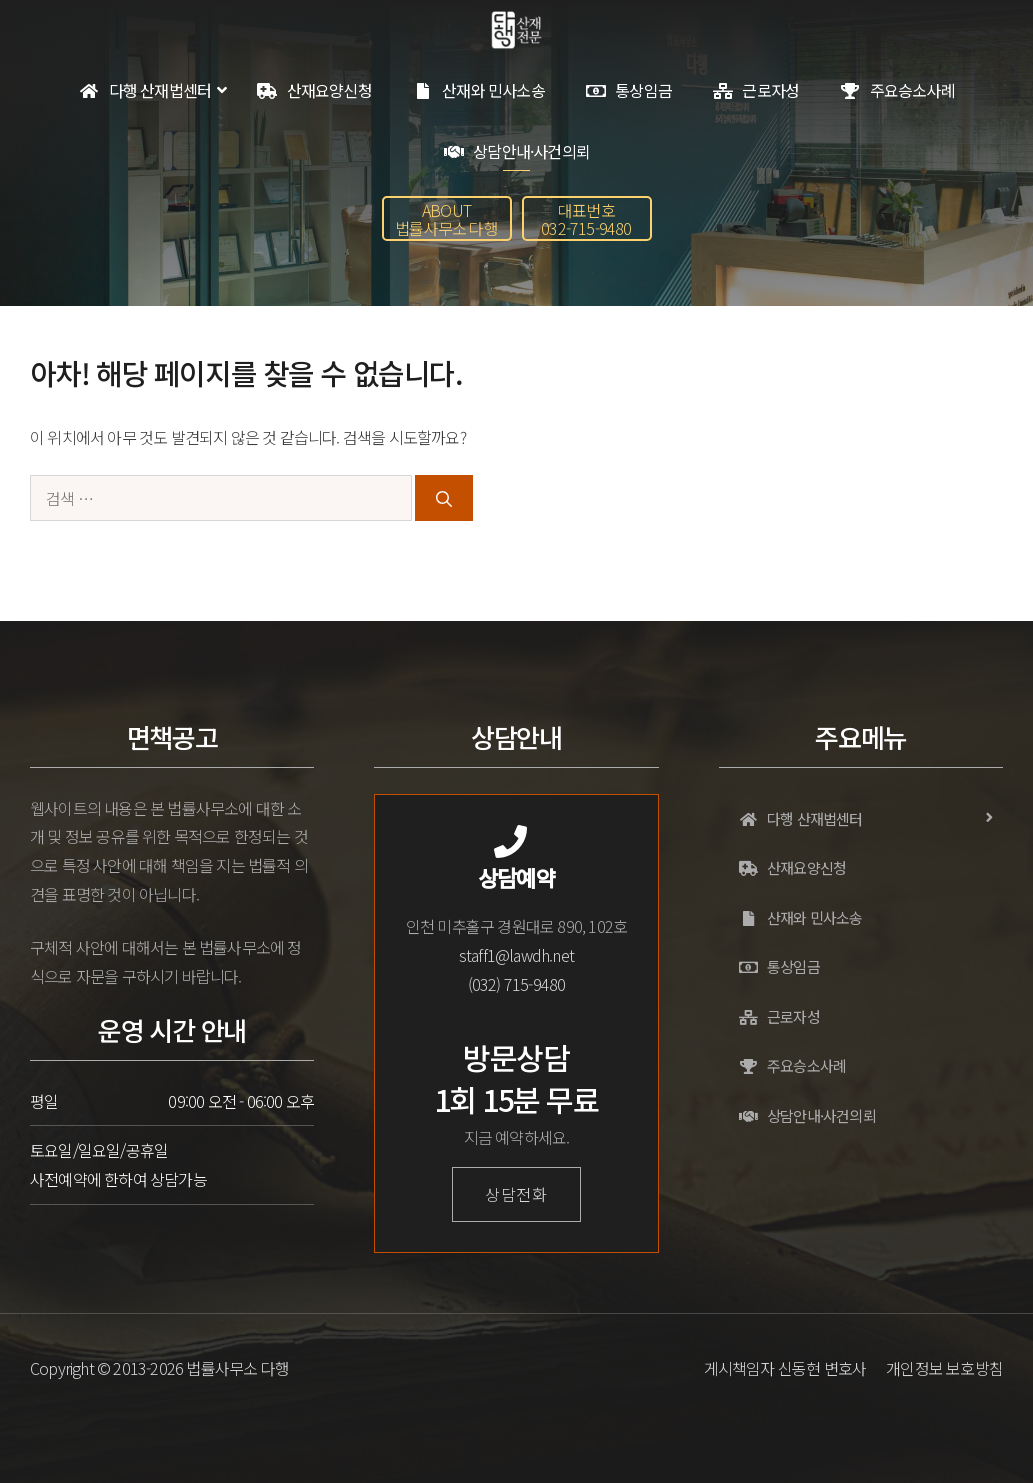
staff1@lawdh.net (516, 955)
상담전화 (516, 1194)
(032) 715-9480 (517, 984)
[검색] (444, 498)
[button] (447, 218)
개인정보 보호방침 (944, 1368)
